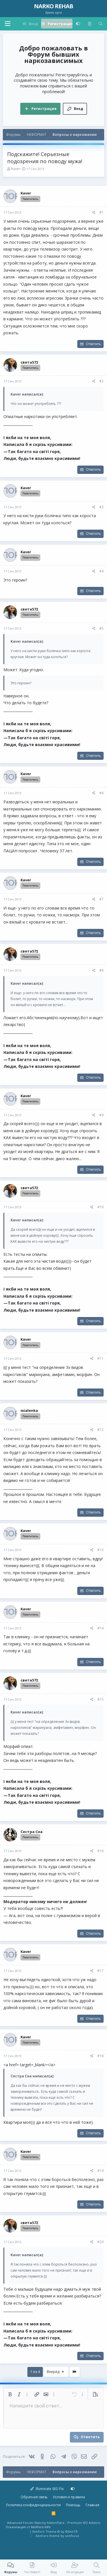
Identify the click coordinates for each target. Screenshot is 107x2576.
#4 (101, 571)
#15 (100, 1699)
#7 (101, 899)
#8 (101, 970)
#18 (100, 2055)
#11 (100, 1358)
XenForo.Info (41, 2527)
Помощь (73, 2505)
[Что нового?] (89, 23)
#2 (101, 381)
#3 (101, 507)
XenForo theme (48, 2536)
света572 (29, 362)
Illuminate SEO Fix (47, 2488)
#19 (100, 2170)
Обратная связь (34, 2497)
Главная (92, 2505)
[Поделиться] (93, 212)
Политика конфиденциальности (33, 2505)
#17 (100, 1970)
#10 (100, 1207)
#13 (100, 1549)
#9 (101, 1115)
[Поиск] (100, 23)
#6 (101, 793)
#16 (100, 1850)
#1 (101, 212)
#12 (100, 1429)
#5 (101, 628)
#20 (100, 2241)
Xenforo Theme (55, 2531)
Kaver (15, 168)
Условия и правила (69, 2497)
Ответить (93, 343)
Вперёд (56, 2371)
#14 (100, 1628)
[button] (7, 23)
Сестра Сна (32, 1831)
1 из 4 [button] (35, 2371)
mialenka (29, 1410)
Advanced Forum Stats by (53, 2522)
